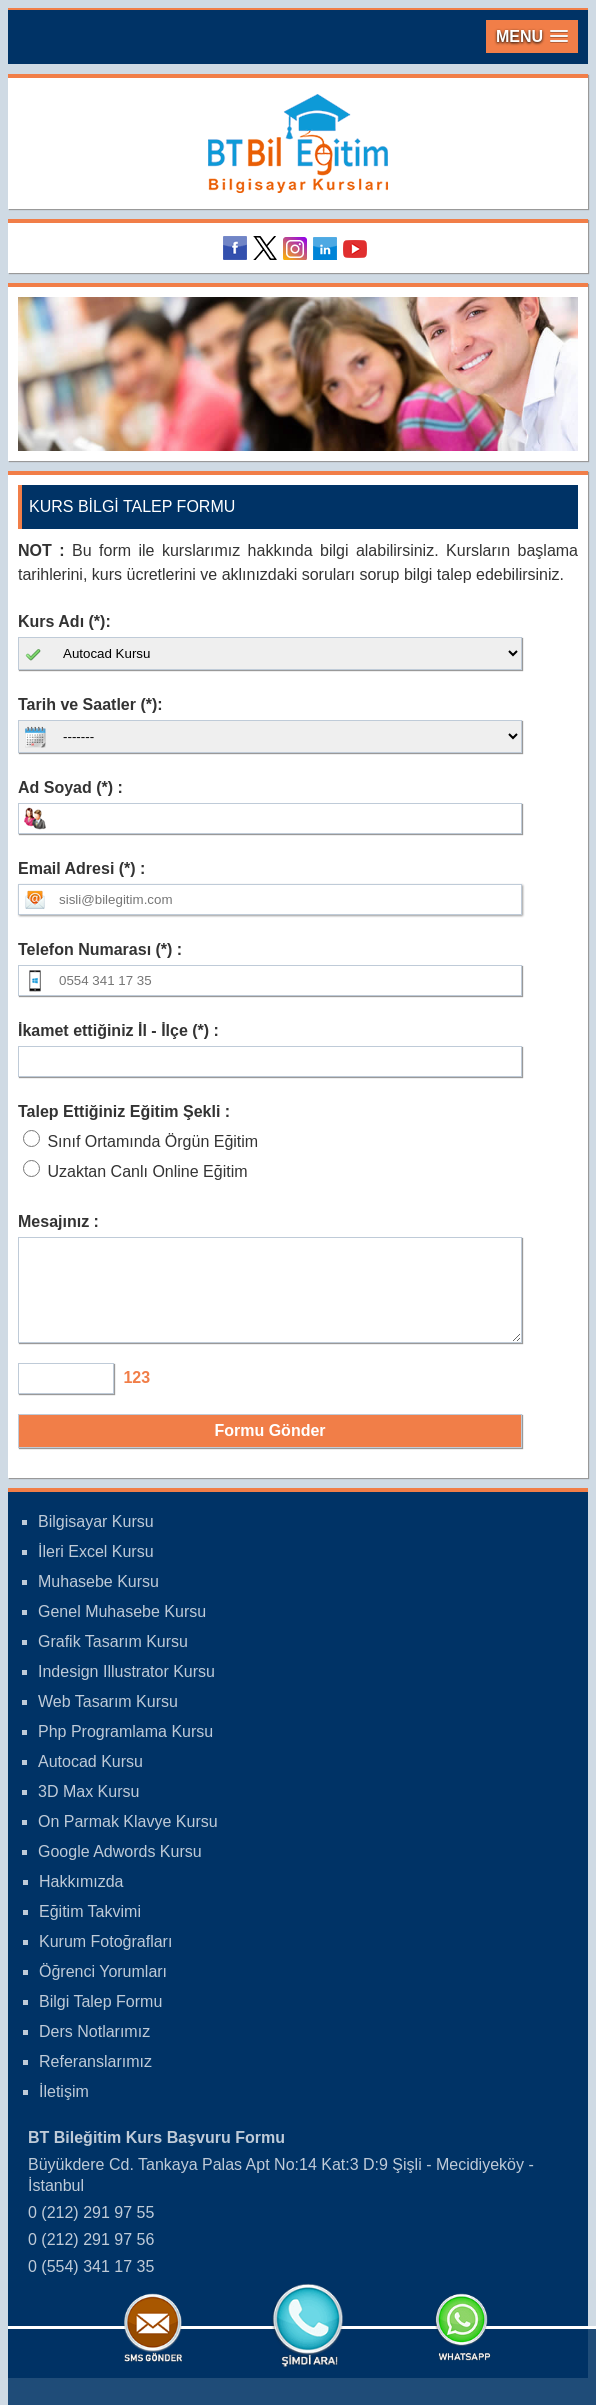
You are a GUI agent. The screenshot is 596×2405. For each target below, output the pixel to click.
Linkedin (328, 248)
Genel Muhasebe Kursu (122, 1629)
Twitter (268, 248)
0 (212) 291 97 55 (91, 2230)
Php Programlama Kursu (125, 1749)
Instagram (298, 248)
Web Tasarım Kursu (108, 1719)
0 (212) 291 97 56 (91, 2257)
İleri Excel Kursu (96, 1569)
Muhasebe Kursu (98, 1599)
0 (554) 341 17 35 (91, 2284)
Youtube (358, 248)
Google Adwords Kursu (120, 1869)
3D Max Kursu (88, 1809)
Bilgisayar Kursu (96, 1539)
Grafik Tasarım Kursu (113, 1659)
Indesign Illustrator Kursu (126, 1689)
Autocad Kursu (90, 1779)
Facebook (238, 248)
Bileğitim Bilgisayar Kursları (298, 143)
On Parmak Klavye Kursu (128, 1839)
